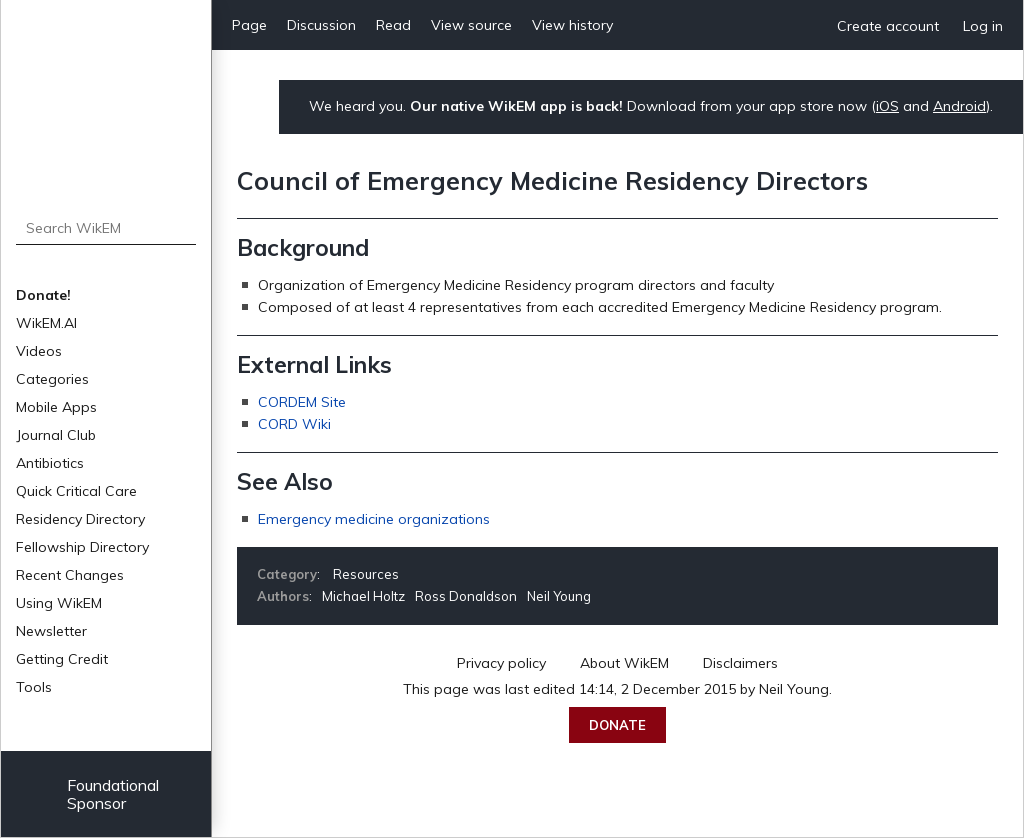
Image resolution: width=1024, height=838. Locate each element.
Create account (888, 26)
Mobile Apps (56, 407)
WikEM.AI (46, 323)
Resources (366, 574)
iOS (887, 106)
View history (572, 25)
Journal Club (56, 435)
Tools (34, 687)
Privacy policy (501, 663)
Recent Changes (70, 575)
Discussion (321, 25)
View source (471, 25)
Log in (983, 26)
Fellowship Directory (82, 547)
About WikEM (624, 663)
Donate (617, 725)
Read (393, 25)
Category (287, 574)
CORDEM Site (302, 402)
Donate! (43, 295)
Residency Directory (80, 519)
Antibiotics (50, 463)
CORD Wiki (294, 424)
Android (959, 106)
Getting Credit (62, 659)
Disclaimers (740, 663)
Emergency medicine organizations (374, 519)
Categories (52, 379)
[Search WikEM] (106, 228)
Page (249, 25)
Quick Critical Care (76, 491)
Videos (39, 351)
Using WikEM (59, 603)
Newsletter (51, 631)
